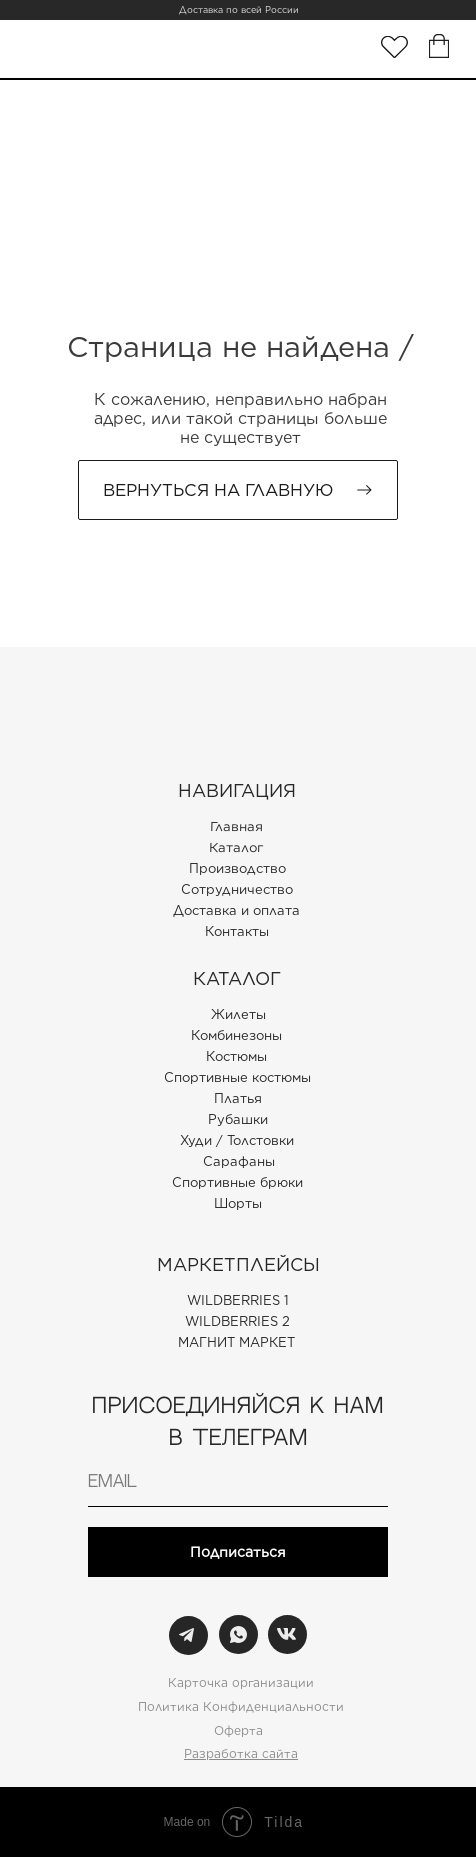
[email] (238, 1482)
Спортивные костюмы (237, 1077)
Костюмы (236, 1056)
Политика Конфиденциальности (241, 1706)
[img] (394, 47)
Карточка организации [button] (241, 1682)
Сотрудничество (237, 889)
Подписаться (238, 1552)
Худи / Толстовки (237, 1140)
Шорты (238, 1203)
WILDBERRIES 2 (237, 1321)
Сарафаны (239, 1161)
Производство (237, 868)
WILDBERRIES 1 (238, 1300)
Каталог (236, 848)
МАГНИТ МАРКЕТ (236, 1342)
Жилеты (238, 1014)
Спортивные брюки (237, 1182)
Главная (236, 827)
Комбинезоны (236, 1035)
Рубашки (238, 1119)
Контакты (237, 931)
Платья (238, 1098)
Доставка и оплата (236, 910)
